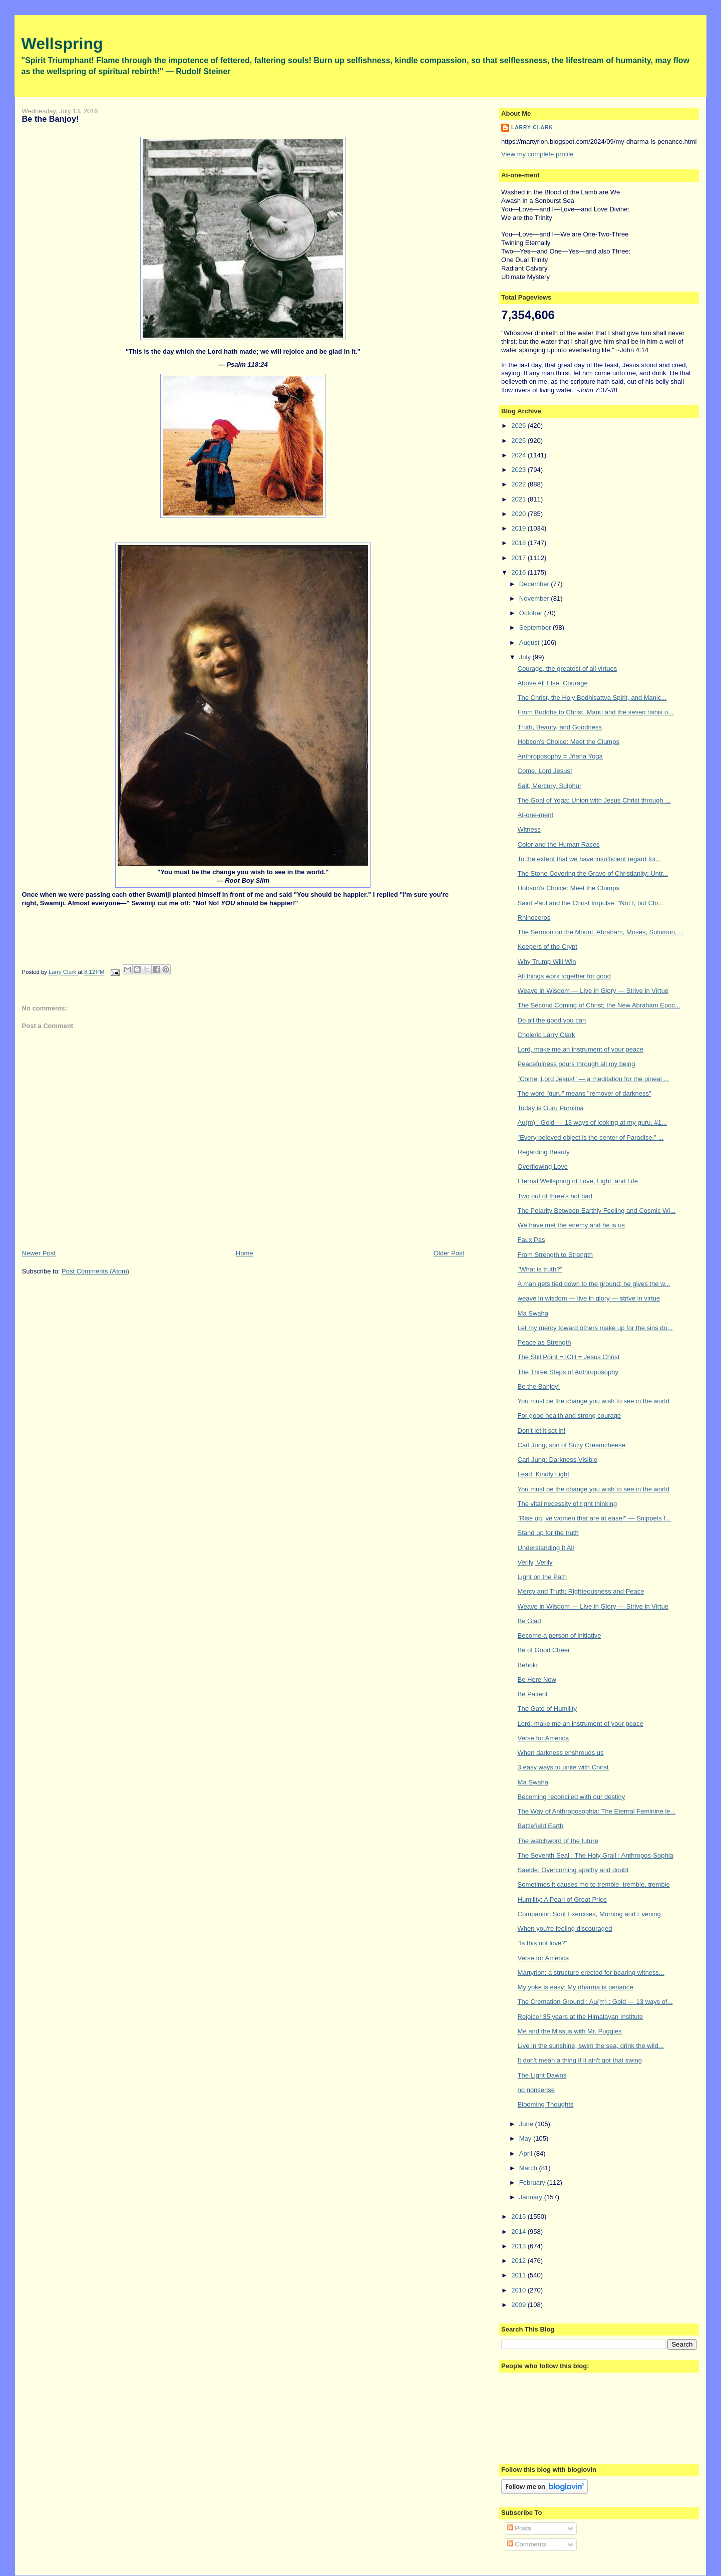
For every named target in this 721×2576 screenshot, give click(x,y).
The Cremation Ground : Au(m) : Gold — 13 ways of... (595, 2001)
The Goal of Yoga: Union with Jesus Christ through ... (594, 800)
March (529, 2168)
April (526, 2153)
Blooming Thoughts (546, 2104)
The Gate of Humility (547, 1708)
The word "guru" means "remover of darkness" (584, 1093)
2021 (519, 499)
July (526, 657)
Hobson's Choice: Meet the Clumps (568, 741)
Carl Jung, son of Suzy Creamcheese (571, 1445)
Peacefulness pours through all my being (576, 1064)
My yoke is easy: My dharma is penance (575, 1987)
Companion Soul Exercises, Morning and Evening (589, 1914)
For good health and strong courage (569, 1415)
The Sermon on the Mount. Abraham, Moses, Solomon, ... (601, 932)
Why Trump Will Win (547, 961)
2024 (519, 455)
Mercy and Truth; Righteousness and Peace (581, 1591)
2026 (519, 425)
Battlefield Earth (541, 1826)
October (531, 613)
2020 (519, 514)
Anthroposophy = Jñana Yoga (560, 756)
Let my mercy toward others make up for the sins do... (595, 1328)
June (527, 2124)
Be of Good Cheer (544, 1650)
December (535, 584)
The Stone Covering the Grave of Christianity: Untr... (593, 873)
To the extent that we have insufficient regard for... (589, 859)
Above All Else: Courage (553, 683)
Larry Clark (532, 127)
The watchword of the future (558, 1841)
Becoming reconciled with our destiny (571, 1796)
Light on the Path (542, 1577)
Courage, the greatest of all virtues (567, 668)
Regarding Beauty (544, 1152)
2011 (519, 2275)
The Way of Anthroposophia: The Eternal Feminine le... (597, 1811)
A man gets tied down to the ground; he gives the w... (594, 1283)
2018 (519, 543)
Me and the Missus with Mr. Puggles (570, 2031)
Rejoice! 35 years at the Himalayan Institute (580, 2016)
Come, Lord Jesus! (545, 771)
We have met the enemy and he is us (571, 1225)
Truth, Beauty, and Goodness (560, 727)
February (533, 2182)
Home (244, 1253)
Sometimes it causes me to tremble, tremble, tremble (594, 1884)
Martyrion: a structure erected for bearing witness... (591, 1972)
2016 (519, 572)
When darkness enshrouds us (561, 1752)
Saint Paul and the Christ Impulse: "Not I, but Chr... (591, 903)
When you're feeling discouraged (565, 1928)
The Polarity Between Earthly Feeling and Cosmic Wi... (597, 1210)
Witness (529, 829)
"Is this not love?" (543, 1943)
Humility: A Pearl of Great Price (562, 1899)
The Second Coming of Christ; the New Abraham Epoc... (599, 1005)
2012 (519, 2260)
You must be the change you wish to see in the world (593, 1401)
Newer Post (39, 1253)
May (526, 2138)
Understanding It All (546, 1548)
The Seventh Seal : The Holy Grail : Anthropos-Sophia (595, 1855)
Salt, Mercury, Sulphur (550, 786)
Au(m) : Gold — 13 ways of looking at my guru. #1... (592, 1122)
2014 (519, 2231)
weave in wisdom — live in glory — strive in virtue (589, 1298)
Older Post (449, 1253)
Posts (519, 2528)
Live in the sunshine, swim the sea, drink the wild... (591, 2045)
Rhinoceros (534, 917)
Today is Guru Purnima (551, 1108)
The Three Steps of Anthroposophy (568, 1372)
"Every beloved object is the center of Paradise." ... (591, 1137)
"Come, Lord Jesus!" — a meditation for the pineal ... (593, 1079)
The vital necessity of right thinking (567, 1503)
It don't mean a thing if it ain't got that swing (580, 2060)
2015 (519, 2216)
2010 (519, 2290)
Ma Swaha (533, 1313)
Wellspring (62, 44)
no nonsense (536, 2090)
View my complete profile (537, 154)
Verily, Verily (535, 1562)
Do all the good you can (552, 1020)
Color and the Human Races (559, 844)
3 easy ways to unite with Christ (563, 1767)
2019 (519, 528)
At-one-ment (536, 815)
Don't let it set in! (542, 1430)
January (531, 2197)
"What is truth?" (540, 1269)
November (535, 598)
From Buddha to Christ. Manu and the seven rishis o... (595, 712)
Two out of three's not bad (555, 1196)
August (530, 642)
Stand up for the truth (548, 1532)
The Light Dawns (542, 2075)
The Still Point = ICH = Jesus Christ (569, 1357)
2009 (519, 2304)
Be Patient (533, 1694)
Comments (526, 2544)
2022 (519, 484)
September (536, 627)
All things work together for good (564, 976)
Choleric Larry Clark (546, 1035)
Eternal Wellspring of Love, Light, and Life (578, 1181)
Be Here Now (537, 1679)
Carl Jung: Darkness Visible (557, 1459)
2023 (519, 469)
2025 (519, 440)
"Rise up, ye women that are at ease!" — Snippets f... (594, 1518)
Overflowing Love (543, 1166)
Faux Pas (531, 1239)
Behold (528, 1665)
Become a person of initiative (559, 1635)
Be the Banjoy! (539, 1386)
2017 (519, 558)
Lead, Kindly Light (543, 1474)
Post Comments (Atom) (95, 1271)
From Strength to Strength (555, 1254)
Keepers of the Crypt (547, 946)
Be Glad (529, 1621)
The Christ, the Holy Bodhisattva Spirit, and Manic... (592, 697)
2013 (519, 2246)
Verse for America (543, 1738)
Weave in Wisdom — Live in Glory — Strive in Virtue (593, 990)
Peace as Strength (544, 1342)
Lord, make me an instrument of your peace (580, 1049)
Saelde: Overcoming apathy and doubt (573, 1870)
